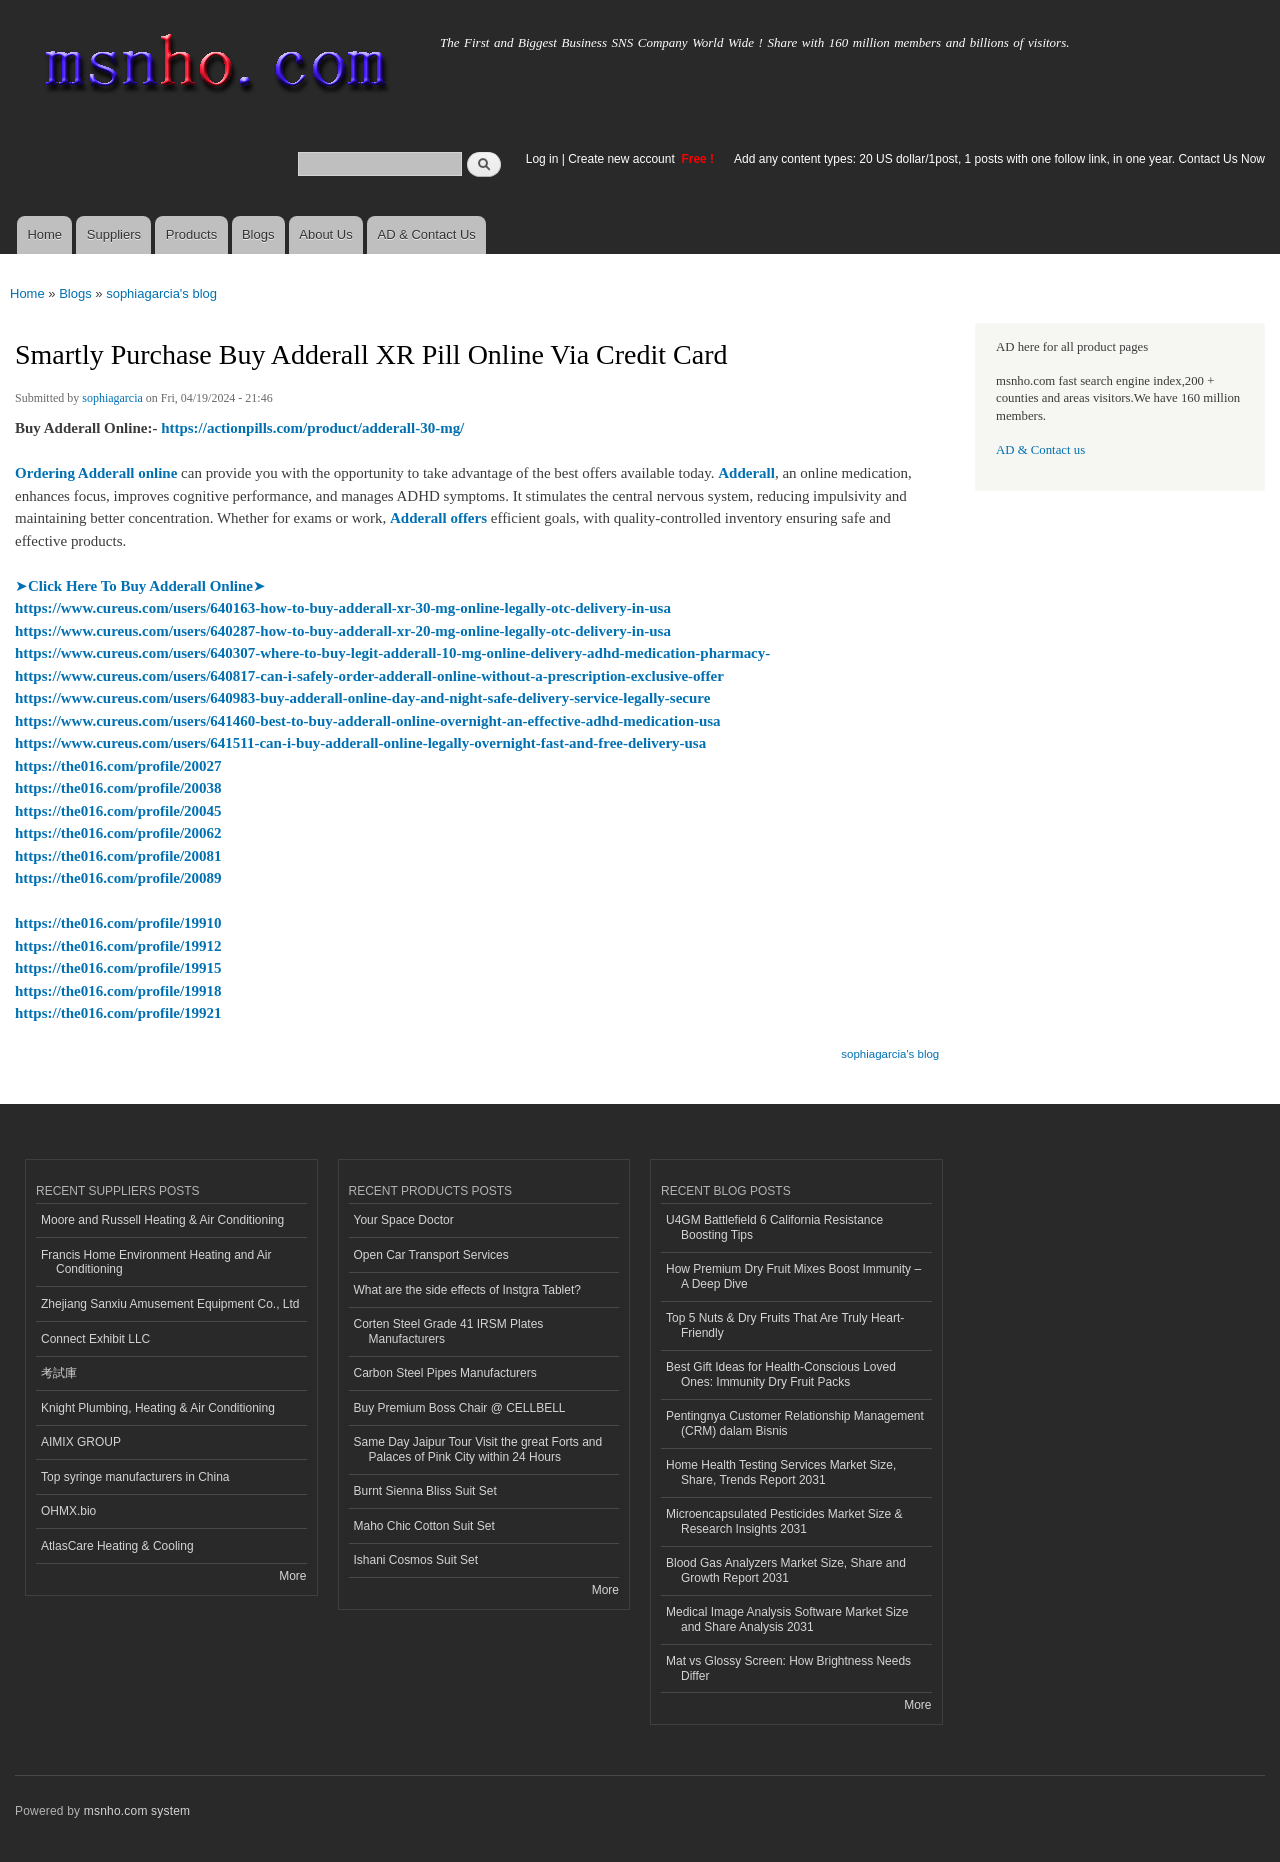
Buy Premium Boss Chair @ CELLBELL (460, 1408)
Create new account (623, 159)
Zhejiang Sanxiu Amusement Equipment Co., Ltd (170, 1304)
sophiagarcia (112, 398)
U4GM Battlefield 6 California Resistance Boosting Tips (774, 1227)
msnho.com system (137, 1811)
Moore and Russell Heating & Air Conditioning (162, 1220)
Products (191, 234)
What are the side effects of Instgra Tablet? (467, 1290)
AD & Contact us (1040, 450)
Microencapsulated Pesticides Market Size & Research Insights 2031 (784, 1521)
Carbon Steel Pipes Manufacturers (445, 1373)
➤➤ (140, 586)
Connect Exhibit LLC (95, 1339)
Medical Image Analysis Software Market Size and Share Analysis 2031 (787, 1619)
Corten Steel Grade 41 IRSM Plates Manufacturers (449, 1331)
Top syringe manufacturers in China (135, 1477)
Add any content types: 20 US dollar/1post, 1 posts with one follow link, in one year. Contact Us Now (999, 159)
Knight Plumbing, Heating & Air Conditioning (158, 1408)
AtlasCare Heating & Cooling (117, 1546)
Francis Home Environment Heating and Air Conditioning (156, 1262)
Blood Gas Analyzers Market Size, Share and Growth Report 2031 (786, 1570)
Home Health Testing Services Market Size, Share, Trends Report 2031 (781, 1472)
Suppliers (114, 234)
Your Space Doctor (404, 1220)
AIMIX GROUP (81, 1442)
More (292, 1576)
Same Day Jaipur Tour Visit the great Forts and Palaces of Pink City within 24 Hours (478, 1449)
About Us (325, 234)
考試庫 (59, 1373)
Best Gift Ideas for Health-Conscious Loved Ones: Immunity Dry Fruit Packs (781, 1374)
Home (44, 234)
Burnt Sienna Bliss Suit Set (425, 1491)
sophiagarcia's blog (161, 293)
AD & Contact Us (427, 234)
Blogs (258, 234)
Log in (542, 159)
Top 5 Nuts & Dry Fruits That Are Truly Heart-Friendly (785, 1325)
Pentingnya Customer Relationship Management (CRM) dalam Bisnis (795, 1423)
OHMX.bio (68, 1511)
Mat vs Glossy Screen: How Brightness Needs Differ (788, 1668)
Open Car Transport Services (431, 1255)
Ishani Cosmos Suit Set (416, 1560)
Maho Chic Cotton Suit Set (424, 1526)
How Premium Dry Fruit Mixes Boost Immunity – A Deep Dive (793, 1276)
